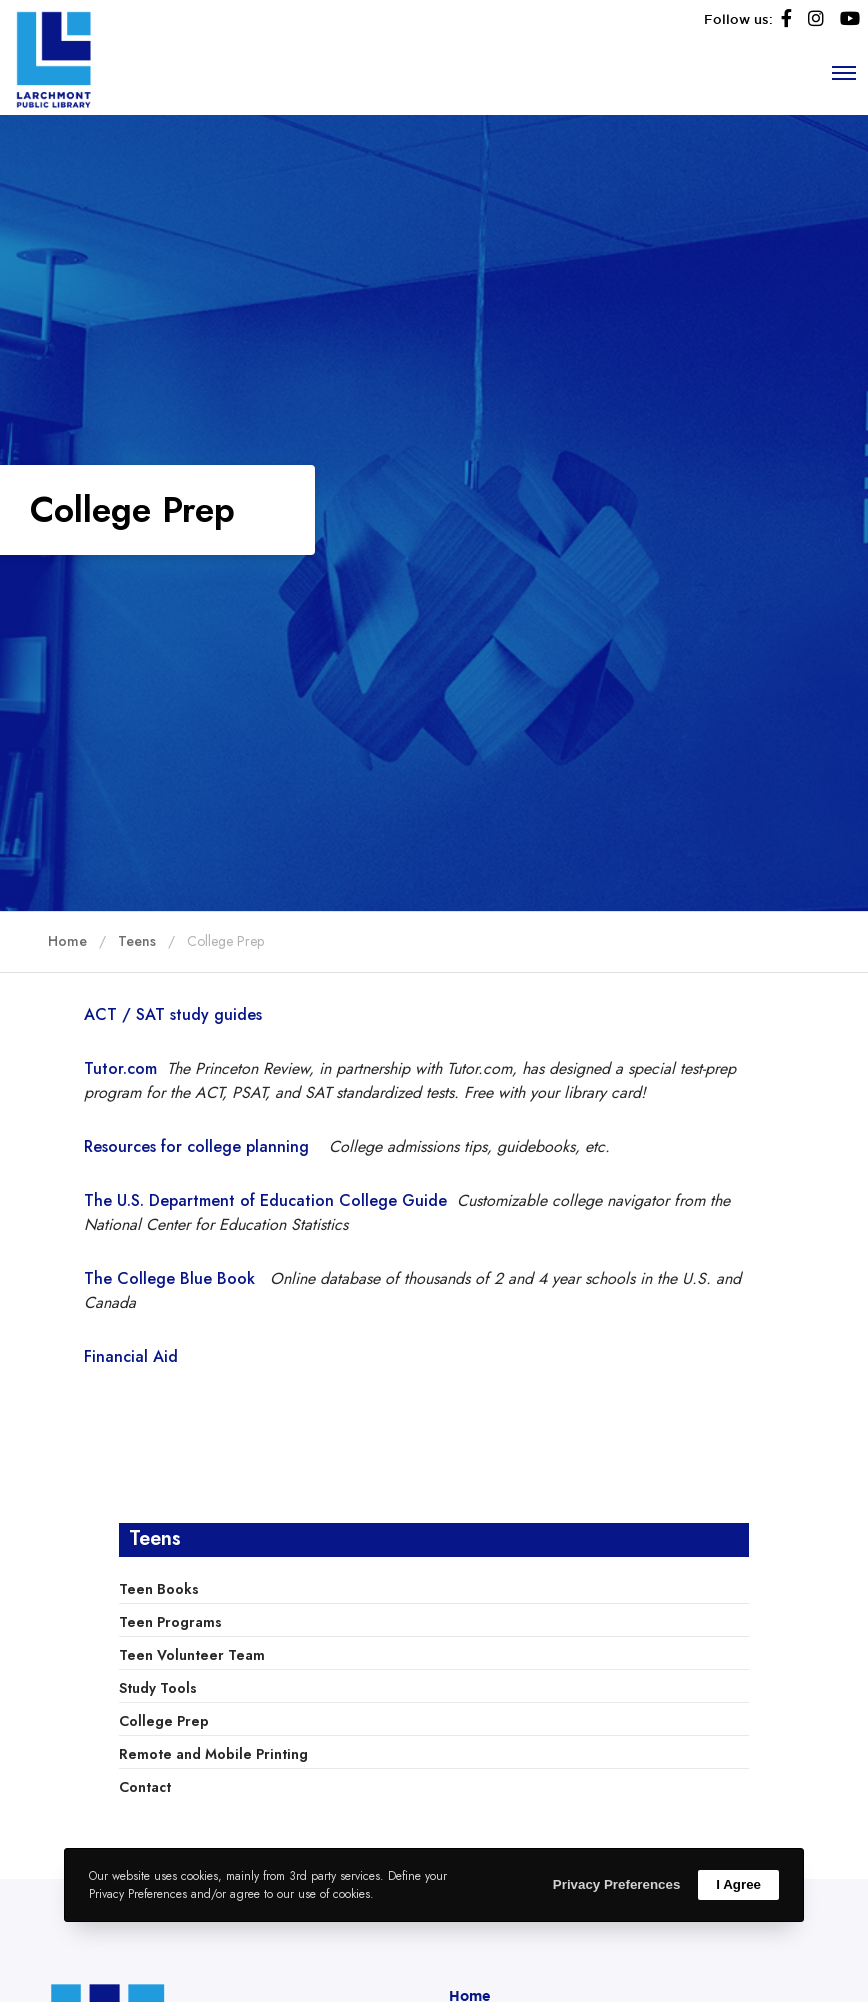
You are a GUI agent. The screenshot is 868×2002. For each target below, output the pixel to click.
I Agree (738, 1884)
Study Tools (158, 1688)
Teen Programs (170, 1622)
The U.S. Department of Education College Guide (265, 1200)
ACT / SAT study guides (173, 1014)
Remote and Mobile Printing (213, 1754)
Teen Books (159, 1589)
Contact (145, 1787)
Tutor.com (120, 1068)
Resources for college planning (196, 1146)
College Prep (164, 1721)
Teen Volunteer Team (192, 1655)
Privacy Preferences (616, 1884)
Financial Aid (131, 1356)
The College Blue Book (177, 1278)
